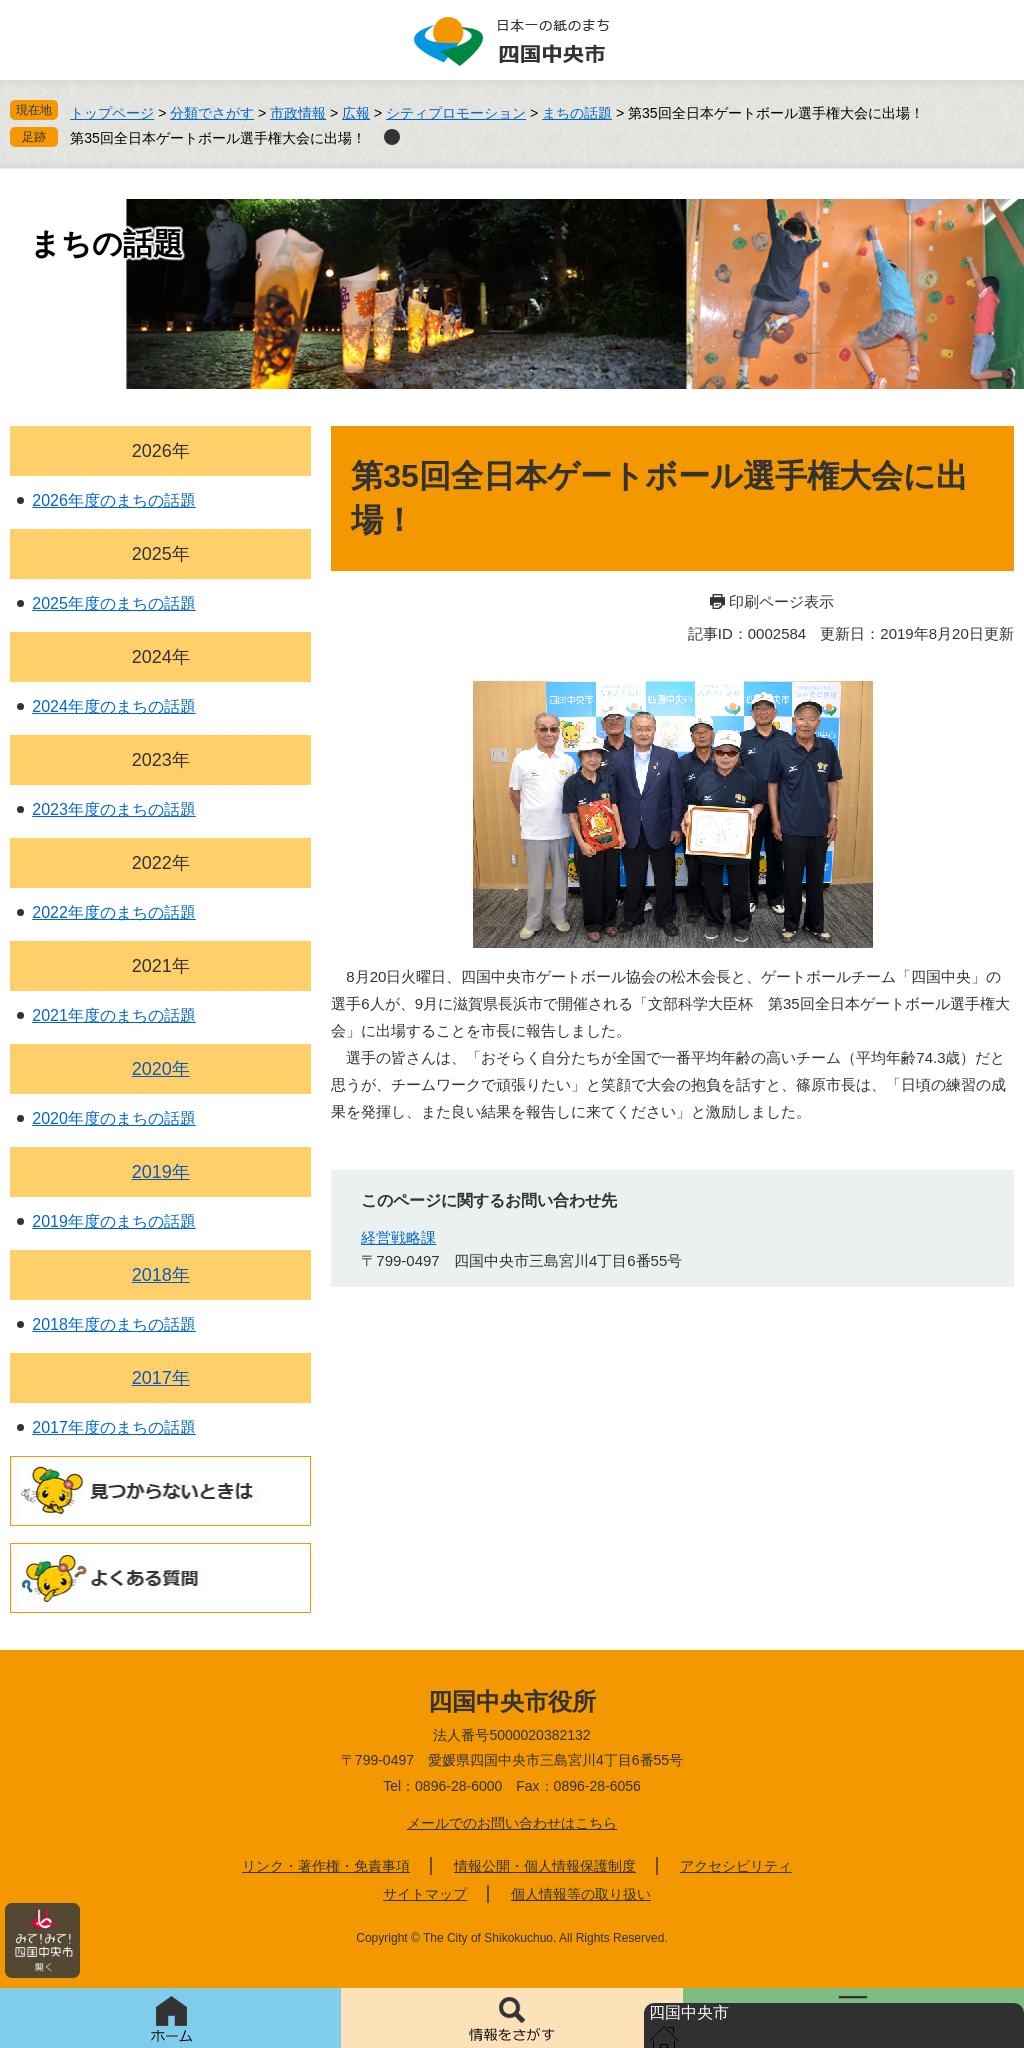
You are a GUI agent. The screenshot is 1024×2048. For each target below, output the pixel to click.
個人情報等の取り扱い (581, 1894)
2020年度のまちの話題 (114, 1118)
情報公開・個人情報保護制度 (545, 1866)
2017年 (161, 1378)
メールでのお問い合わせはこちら (512, 1823)
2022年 (161, 863)
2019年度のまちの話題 (114, 1221)
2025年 (161, 554)
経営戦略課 (398, 1237)
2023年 (161, 760)
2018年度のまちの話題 (114, 1324)
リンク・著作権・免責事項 (326, 1866)
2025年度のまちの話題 (114, 603)
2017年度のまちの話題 (114, 1427)
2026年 (161, 451)
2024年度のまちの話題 (114, 706)
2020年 (161, 1069)
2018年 (161, 1275)
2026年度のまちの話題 (114, 500)
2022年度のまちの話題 (114, 912)
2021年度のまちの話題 (114, 1015)
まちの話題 (577, 113)
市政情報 (298, 113)
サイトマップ (425, 1894)
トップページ (112, 113)
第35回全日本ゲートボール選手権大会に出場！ (218, 138)
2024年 (161, 657)
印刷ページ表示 (781, 601)
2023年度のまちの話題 (114, 809)
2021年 (161, 966)
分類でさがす (212, 113)
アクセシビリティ (736, 1866)
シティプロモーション (456, 113)
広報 (356, 113)
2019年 (161, 1172)
